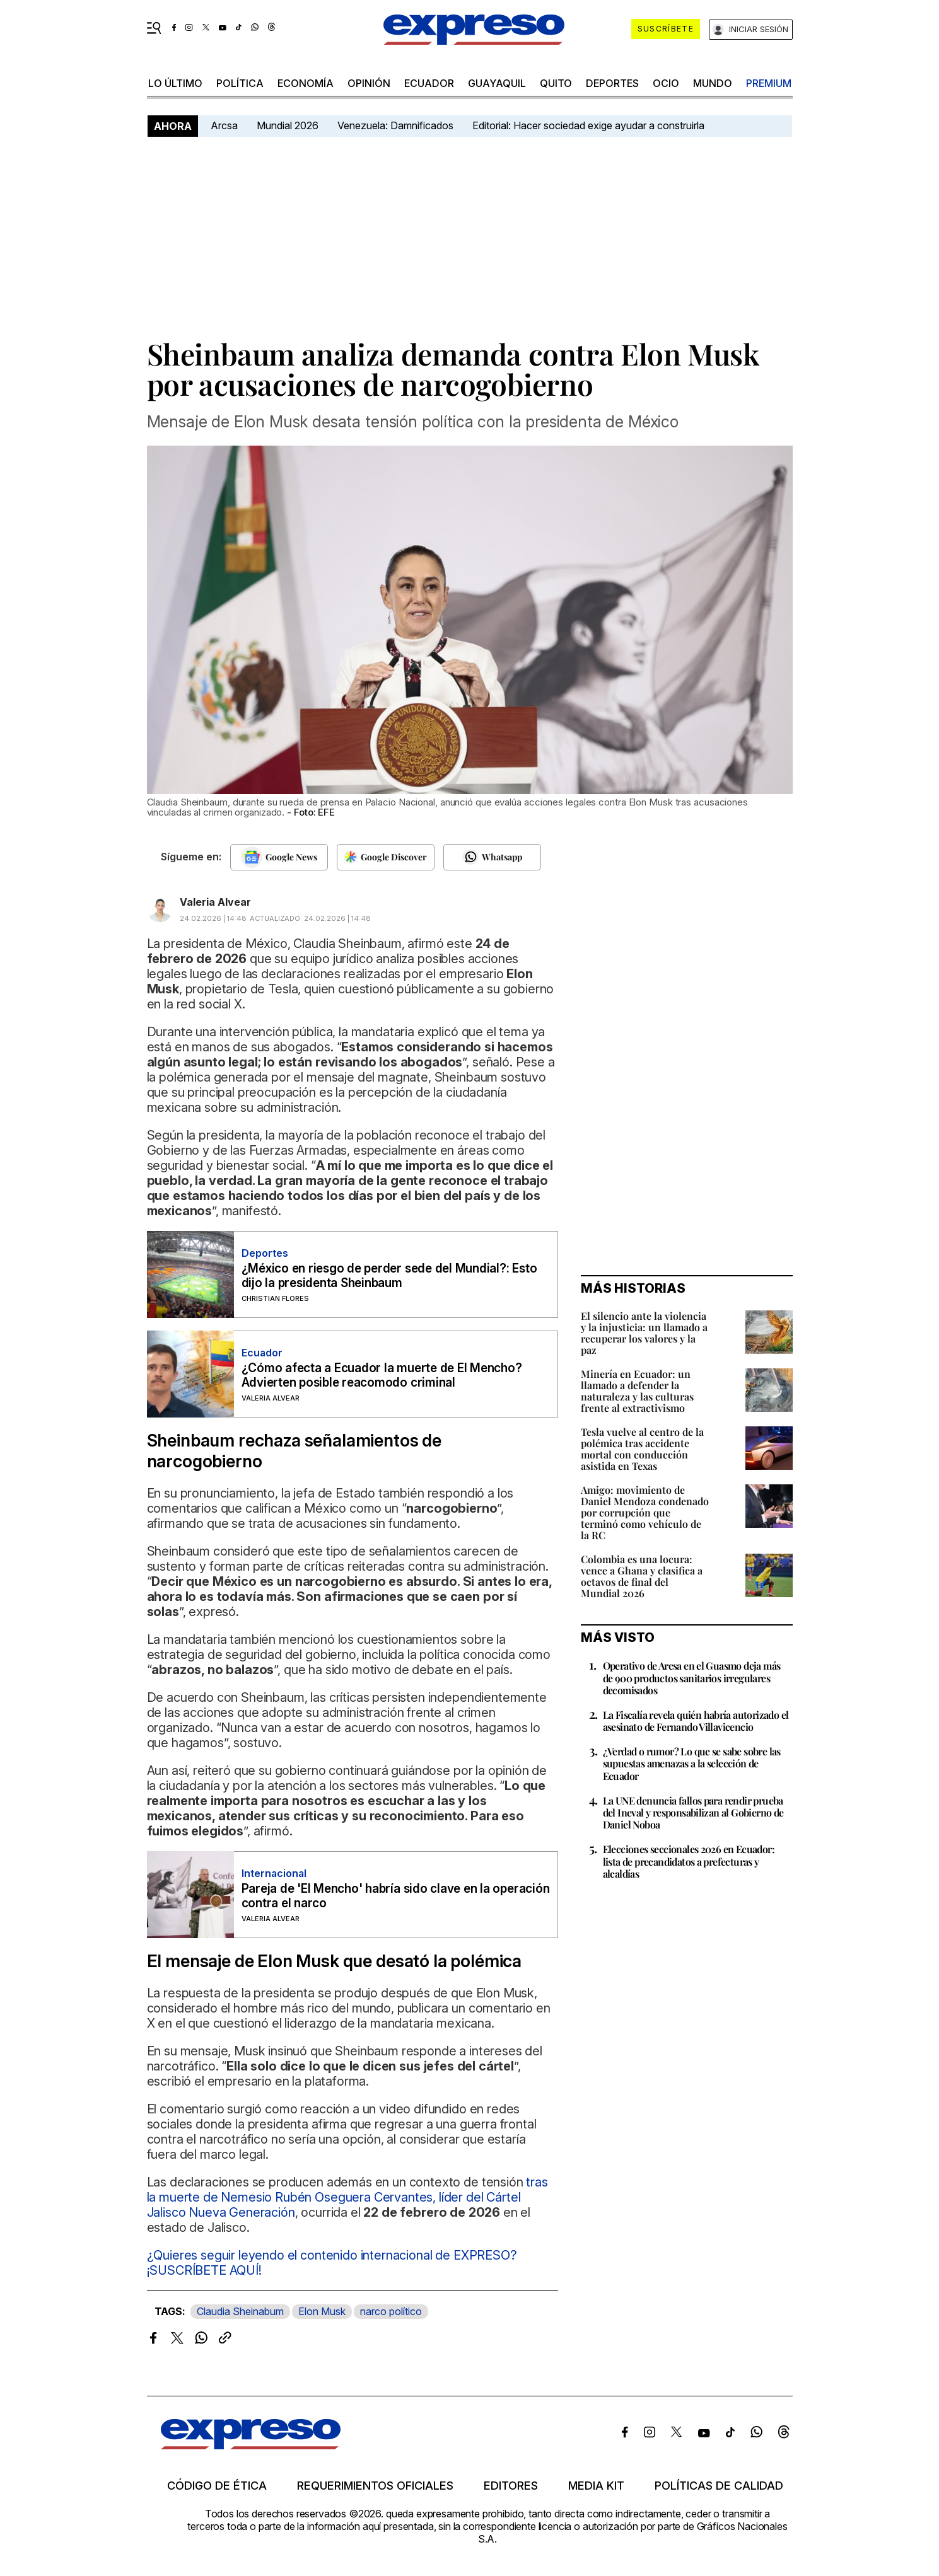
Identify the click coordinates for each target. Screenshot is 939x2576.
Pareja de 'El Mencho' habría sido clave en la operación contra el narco (396, 1895)
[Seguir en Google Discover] (386, 857)
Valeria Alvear (215, 902)
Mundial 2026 (287, 125)
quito (556, 83)
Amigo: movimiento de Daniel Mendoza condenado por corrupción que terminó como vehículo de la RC (645, 1512)
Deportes (612, 83)
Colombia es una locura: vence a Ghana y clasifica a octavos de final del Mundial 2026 (642, 1576)
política (240, 83)
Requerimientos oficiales (375, 2486)
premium (768, 83)
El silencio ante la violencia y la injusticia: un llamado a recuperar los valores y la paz (644, 1332)
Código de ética (217, 2486)
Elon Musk (322, 2311)
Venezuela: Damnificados (395, 125)
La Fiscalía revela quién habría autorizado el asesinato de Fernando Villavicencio (696, 1720)
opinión (368, 83)
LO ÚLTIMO (175, 83)
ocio (666, 83)
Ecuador (429, 83)
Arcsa (224, 125)
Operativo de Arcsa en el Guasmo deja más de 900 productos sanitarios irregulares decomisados (692, 1677)
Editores (511, 2486)
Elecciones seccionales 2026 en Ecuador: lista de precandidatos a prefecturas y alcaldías (689, 1861)
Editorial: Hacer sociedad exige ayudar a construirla (588, 125)
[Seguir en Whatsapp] (492, 857)
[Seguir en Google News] (279, 857)
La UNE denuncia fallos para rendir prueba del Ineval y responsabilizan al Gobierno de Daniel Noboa (693, 1812)
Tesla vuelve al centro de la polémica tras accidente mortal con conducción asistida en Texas (642, 1448)
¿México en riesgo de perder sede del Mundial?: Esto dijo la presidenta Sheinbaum (389, 1275)
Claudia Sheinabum (240, 2311)
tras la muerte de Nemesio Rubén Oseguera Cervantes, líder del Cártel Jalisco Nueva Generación (347, 2197)
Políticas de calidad (719, 2486)
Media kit (596, 2486)
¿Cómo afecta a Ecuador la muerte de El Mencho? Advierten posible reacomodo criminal (382, 1375)
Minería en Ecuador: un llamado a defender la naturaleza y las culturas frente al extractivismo (637, 1390)
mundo (712, 83)
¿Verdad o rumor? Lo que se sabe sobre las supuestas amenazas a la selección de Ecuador (692, 1763)
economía (305, 83)
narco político (391, 2311)
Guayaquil (497, 83)
